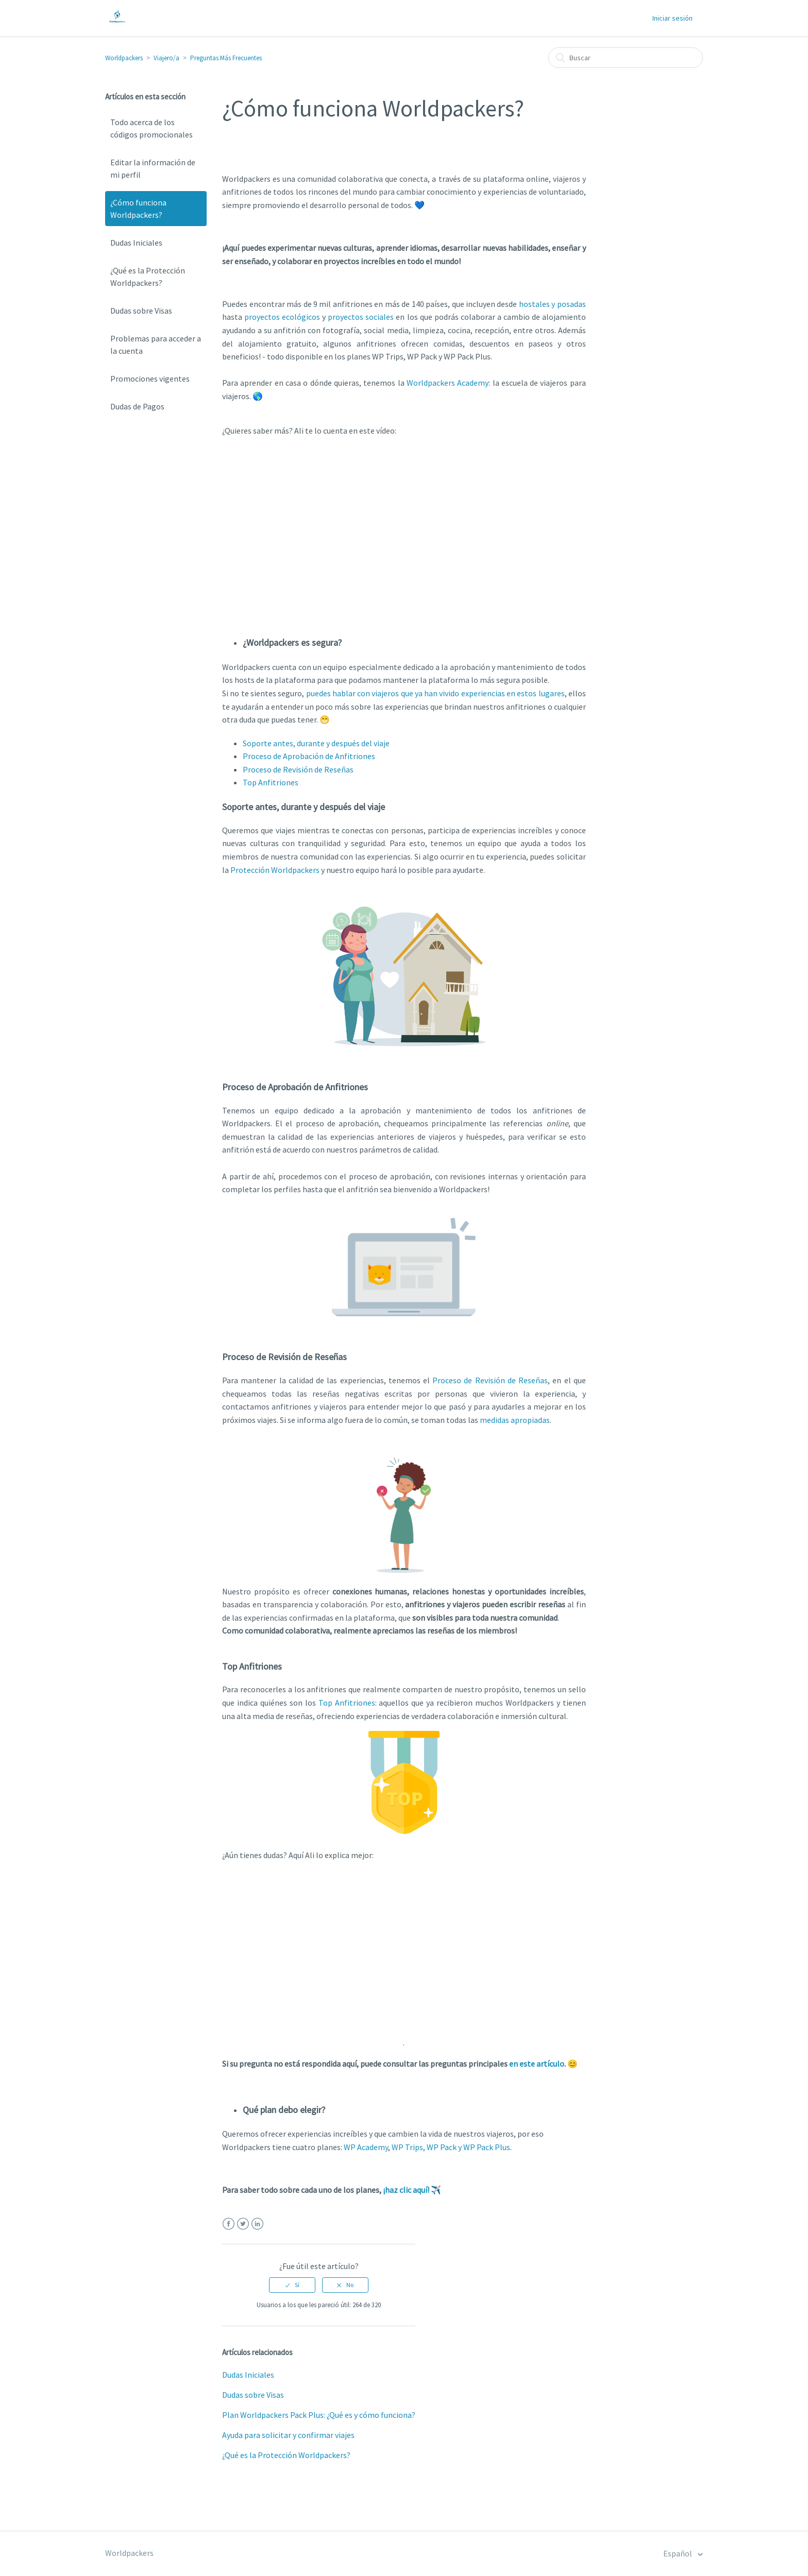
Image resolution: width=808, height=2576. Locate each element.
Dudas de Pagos (137, 406)
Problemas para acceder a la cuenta (155, 344)
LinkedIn (257, 2224)
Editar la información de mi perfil (152, 168)
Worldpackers (124, 58)
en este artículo (536, 2063)
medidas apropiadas (515, 1420)
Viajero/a (166, 58)
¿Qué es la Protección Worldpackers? (147, 276)
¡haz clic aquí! (406, 2190)
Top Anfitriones (346, 1702)
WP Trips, (408, 2147)
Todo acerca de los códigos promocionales (151, 128)
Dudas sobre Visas (141, 310)
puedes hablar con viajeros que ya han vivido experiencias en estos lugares (435, 693)
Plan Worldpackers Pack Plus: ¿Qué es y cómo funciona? (318, 2415)
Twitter (243, 2224)
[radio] (292, 2285)
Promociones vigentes (150, 378)
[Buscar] (625, 57)
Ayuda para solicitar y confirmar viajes (288, 2435)
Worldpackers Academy (448, 382)
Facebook (228, 2224)
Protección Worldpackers (274, 870)
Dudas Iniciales (136, 242)
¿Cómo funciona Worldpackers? (138, 208)
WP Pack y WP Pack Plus (468, 2147)
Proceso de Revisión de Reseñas (490, 1380)
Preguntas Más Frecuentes (226, 58)
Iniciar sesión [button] (672, 18)
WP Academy (366, 2147)
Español (678, 2553)
